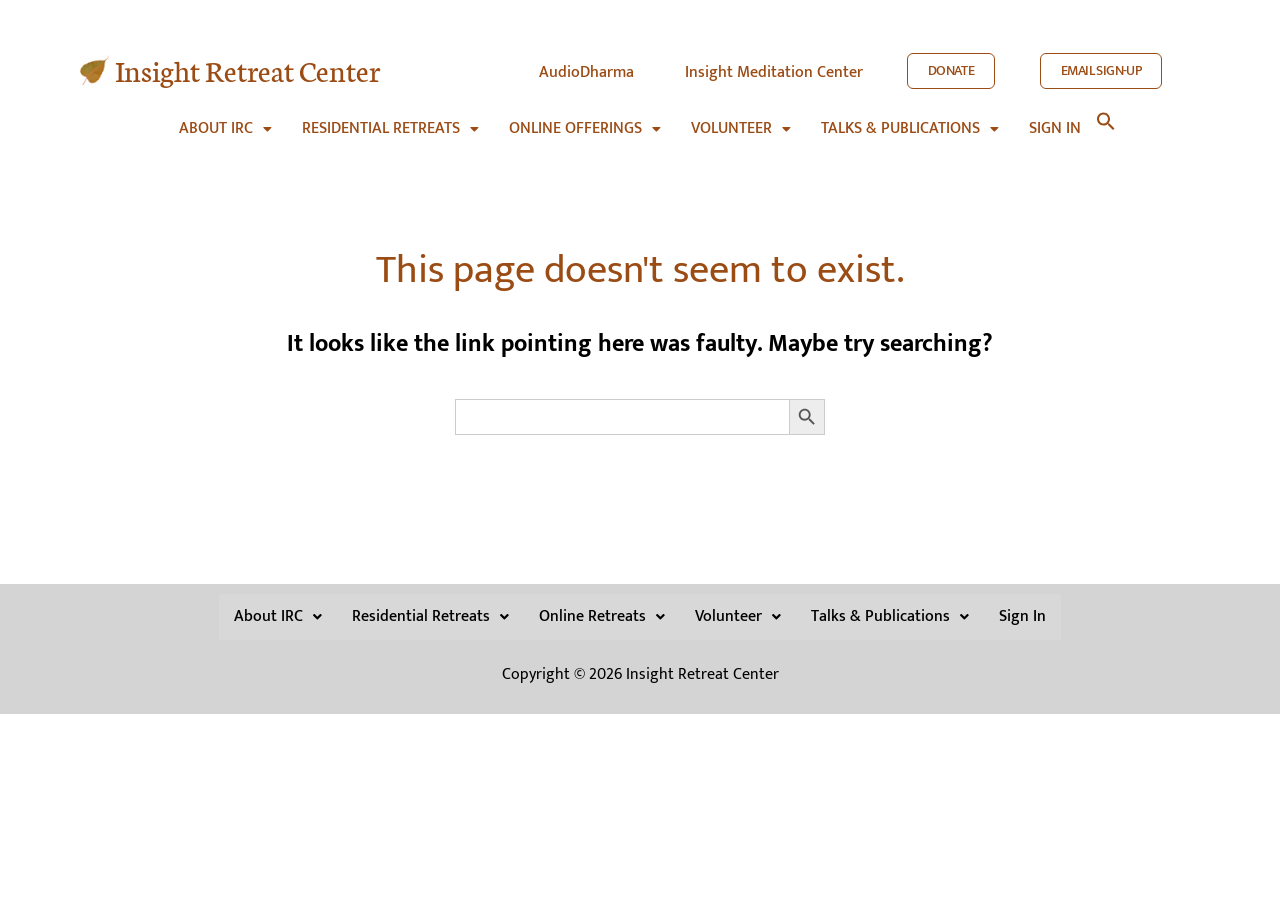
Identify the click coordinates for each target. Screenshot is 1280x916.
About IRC (225, 119)
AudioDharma (586, 72)
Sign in (1055, 119)
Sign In (1022, 611)
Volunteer (741, 119)
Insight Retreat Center (247, 69)
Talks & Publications (910, 119)
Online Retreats (602, 611)
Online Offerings (585, 119)
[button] (225, 119)
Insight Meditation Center (774, 72)
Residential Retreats (390, 119)
